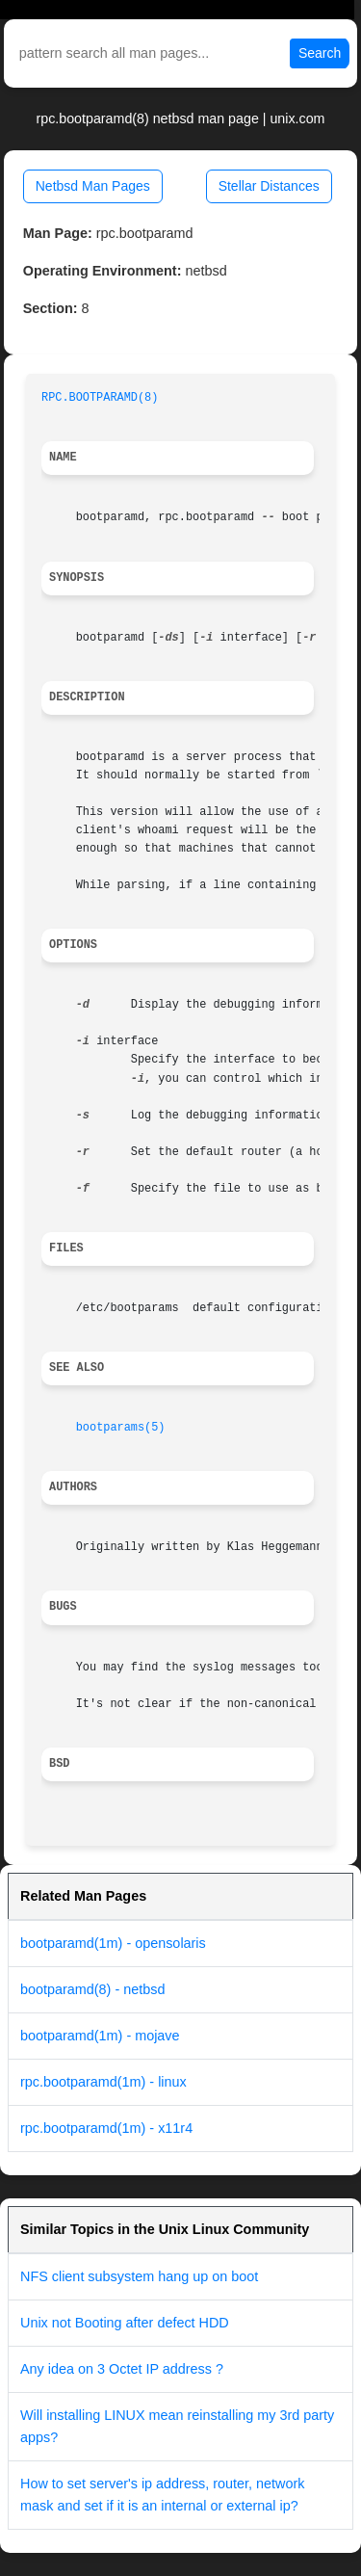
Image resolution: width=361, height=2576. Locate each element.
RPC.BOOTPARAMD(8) (99, 398)
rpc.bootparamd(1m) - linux (103, 2082)
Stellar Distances (269, 186)
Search (319, 53)
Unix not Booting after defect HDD (124, 2322)
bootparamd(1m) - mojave (100, 2035)
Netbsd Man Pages (93, 186)
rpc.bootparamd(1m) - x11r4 (106, 2128)
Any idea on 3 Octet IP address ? (121, 2369)
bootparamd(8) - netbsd (92, 1989)
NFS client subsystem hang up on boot (139, 2276)
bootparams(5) (121, 1427)
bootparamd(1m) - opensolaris (113, 1943)
